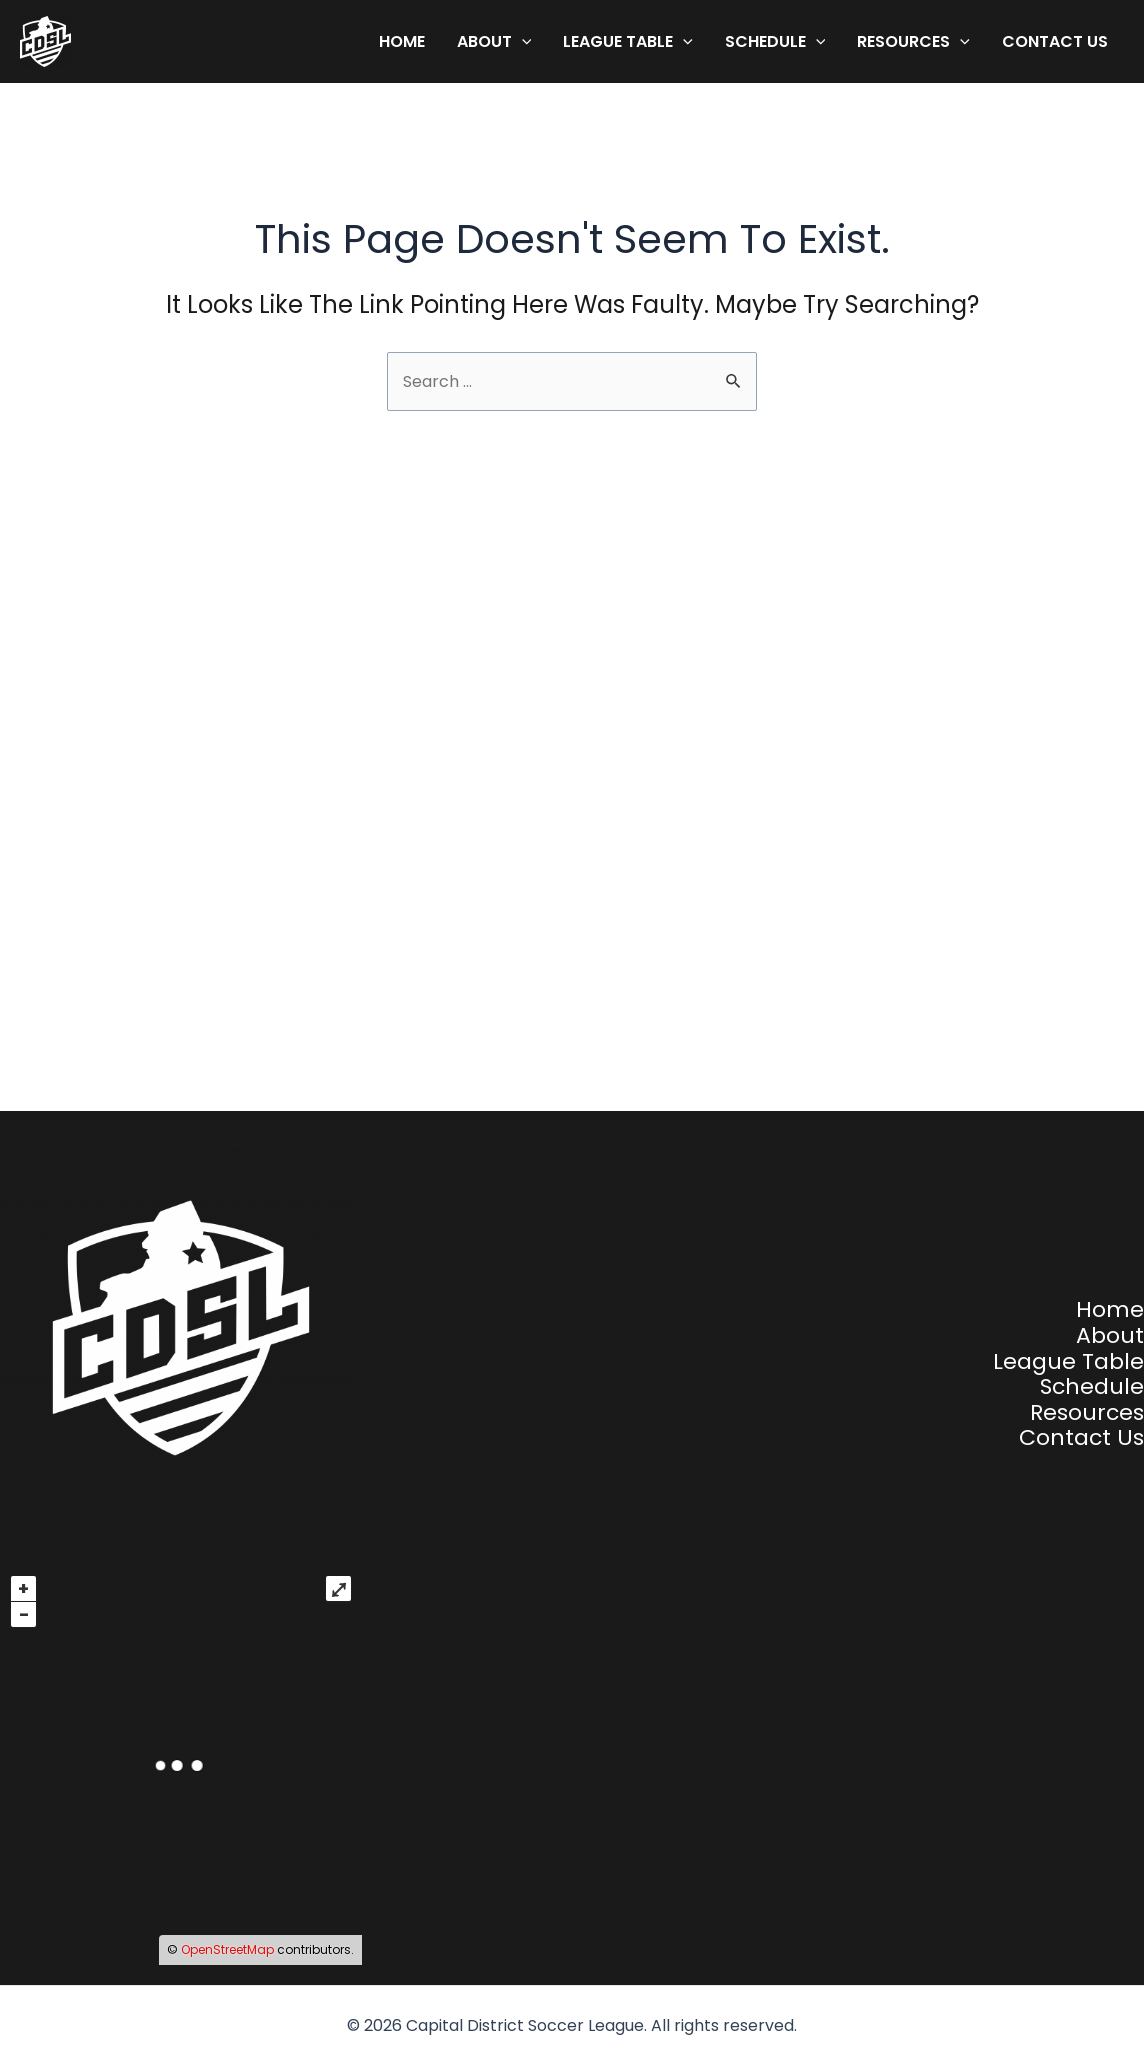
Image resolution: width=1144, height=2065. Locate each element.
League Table (628, 42)
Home (402, 41)
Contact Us (1055, 41)
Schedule (775, 42)
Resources (913, 42)
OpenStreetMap (227, 1949)
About (494, 42)
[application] (522, 42)
